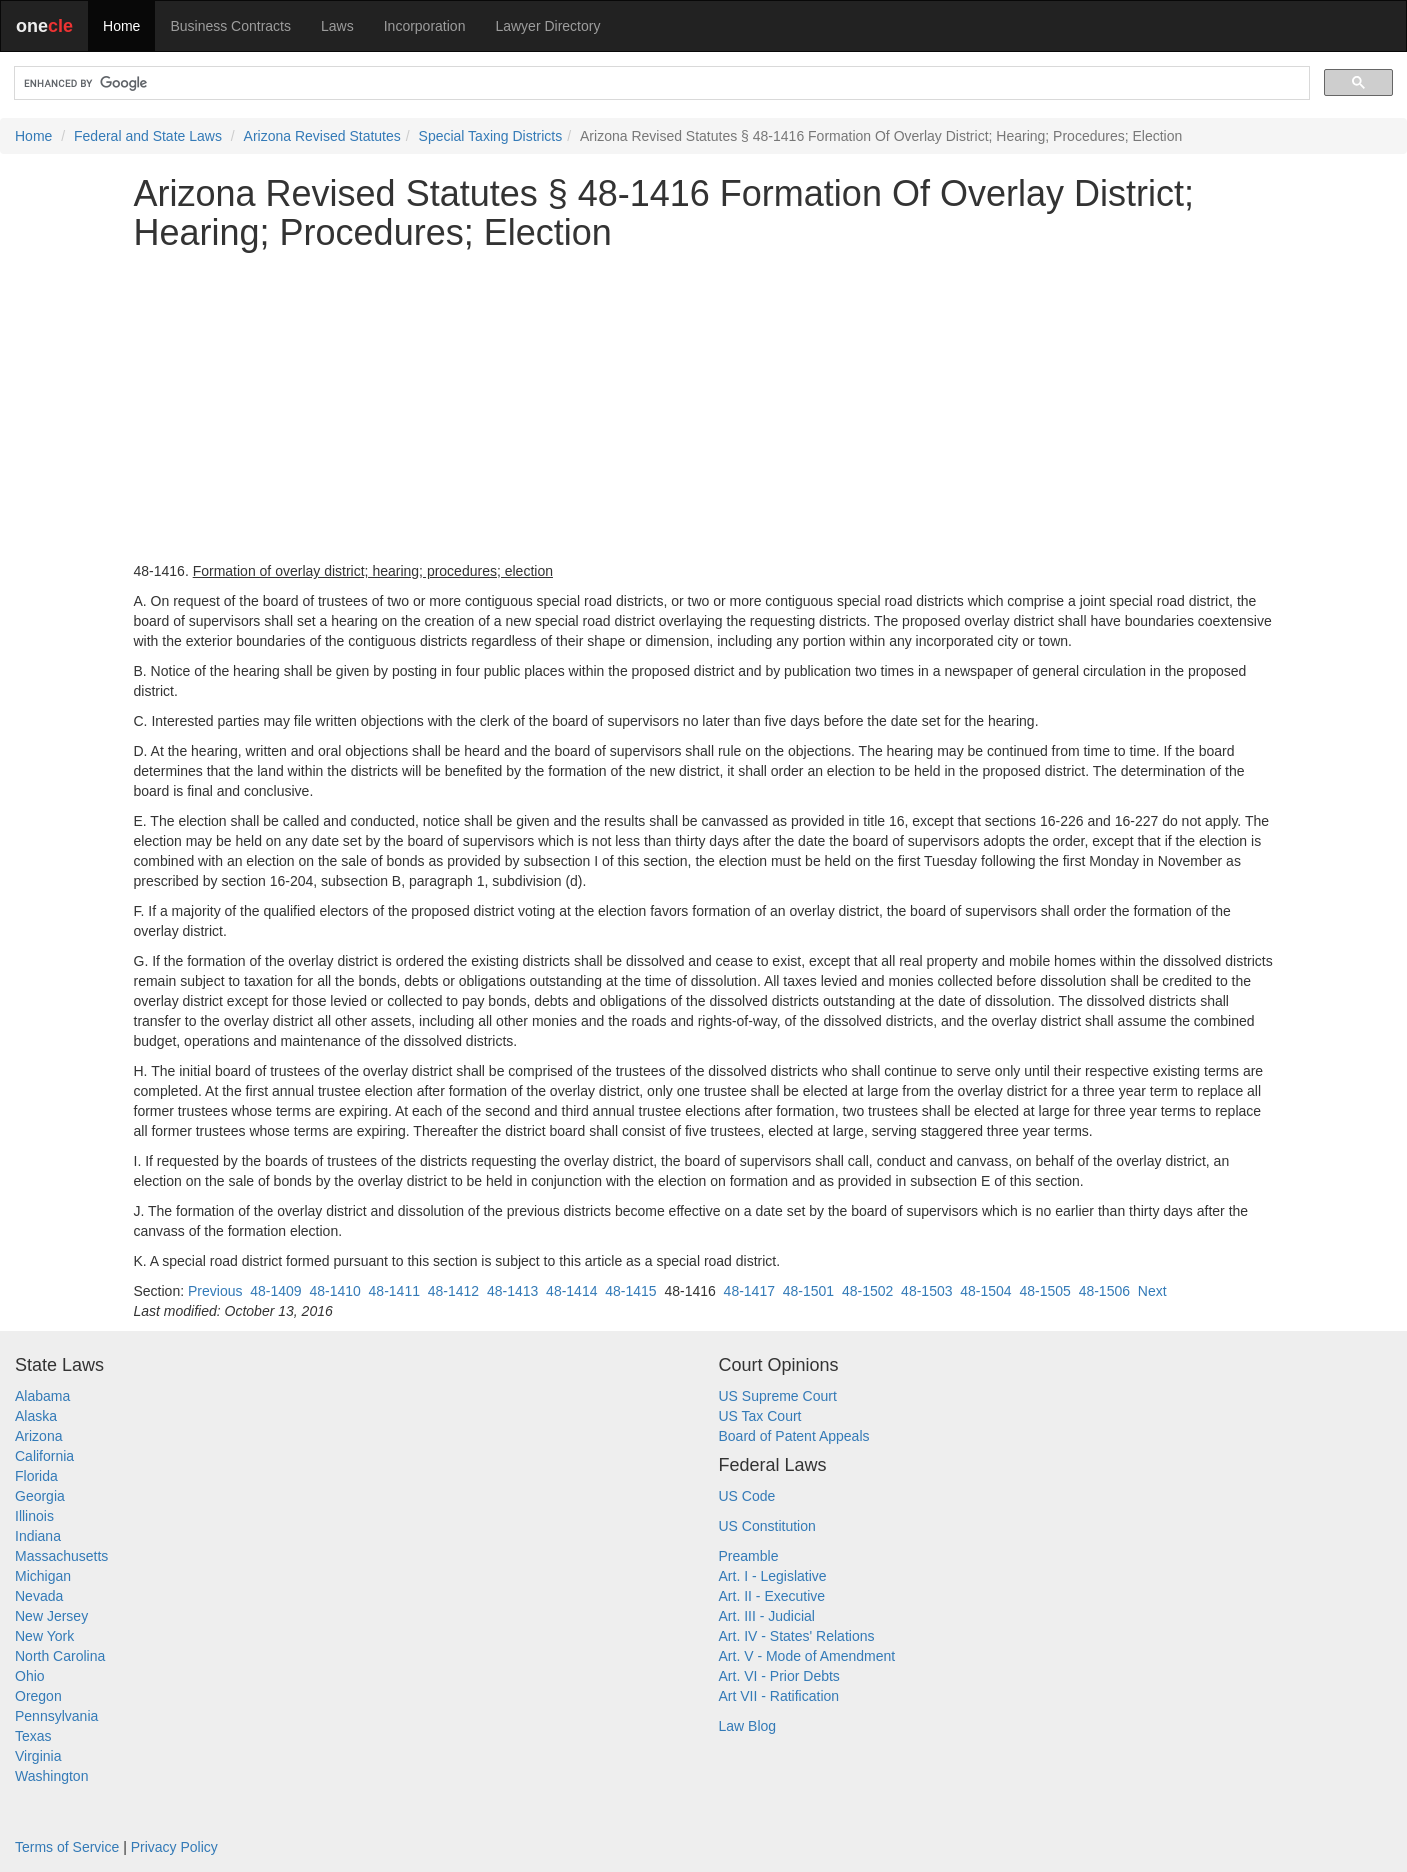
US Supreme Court (778, 1396)
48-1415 (630, 1291)
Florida (36, 1476)
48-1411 (394, 1291)
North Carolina (60, 1656)
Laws (337, 26)
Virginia (38, 1756)
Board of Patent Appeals (794, 1436)
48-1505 (1044, 1291)
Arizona (38, 1436)
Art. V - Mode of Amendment (807, 1656)
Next (1152, 1291)
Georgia (40, 1496)
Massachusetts (61, 1556)
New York (44, 1636)
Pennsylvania (56, 1716)
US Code (747, 1496)
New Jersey (51, 1616)
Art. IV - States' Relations (797, 1636)
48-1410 (334, 1291)
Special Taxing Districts (491, 136)
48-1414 (571, 1291)
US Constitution (767, 1526)
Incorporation (425, 26)
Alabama (42, 1396)
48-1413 (512, 1291)
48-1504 (985, 1291)
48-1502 (867, 1291)
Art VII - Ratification (779, 1696)
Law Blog (748, 1726)
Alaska (36, 1416)
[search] (660, 83)
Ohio (30, 1676)
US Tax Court (760, 1416)
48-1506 (1104, 1291)
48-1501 (808, 1291)
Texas (33, 1736)
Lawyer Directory (547, 26)
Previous (215, 1291)
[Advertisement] (704, 407)
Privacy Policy (174, 1847)
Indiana (38, 1536)
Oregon (38, 1696)
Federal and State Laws (148, 136)
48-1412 (453, 1291)
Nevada (39, 1596)
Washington (51, 1776)
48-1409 (275, 1291)
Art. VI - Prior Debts (779, 1676)
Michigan (43, 1576)
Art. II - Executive (772, 1596)
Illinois (34, 1516)
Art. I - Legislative (773, 1576)
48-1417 (749, 1291)
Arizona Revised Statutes (322, 136)
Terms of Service (67, 1847)
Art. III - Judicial (767, 1616)
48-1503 (926, 1291)
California (44, 1456)
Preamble (749, 1556)
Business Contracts (230, 26)
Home (121, 26)
